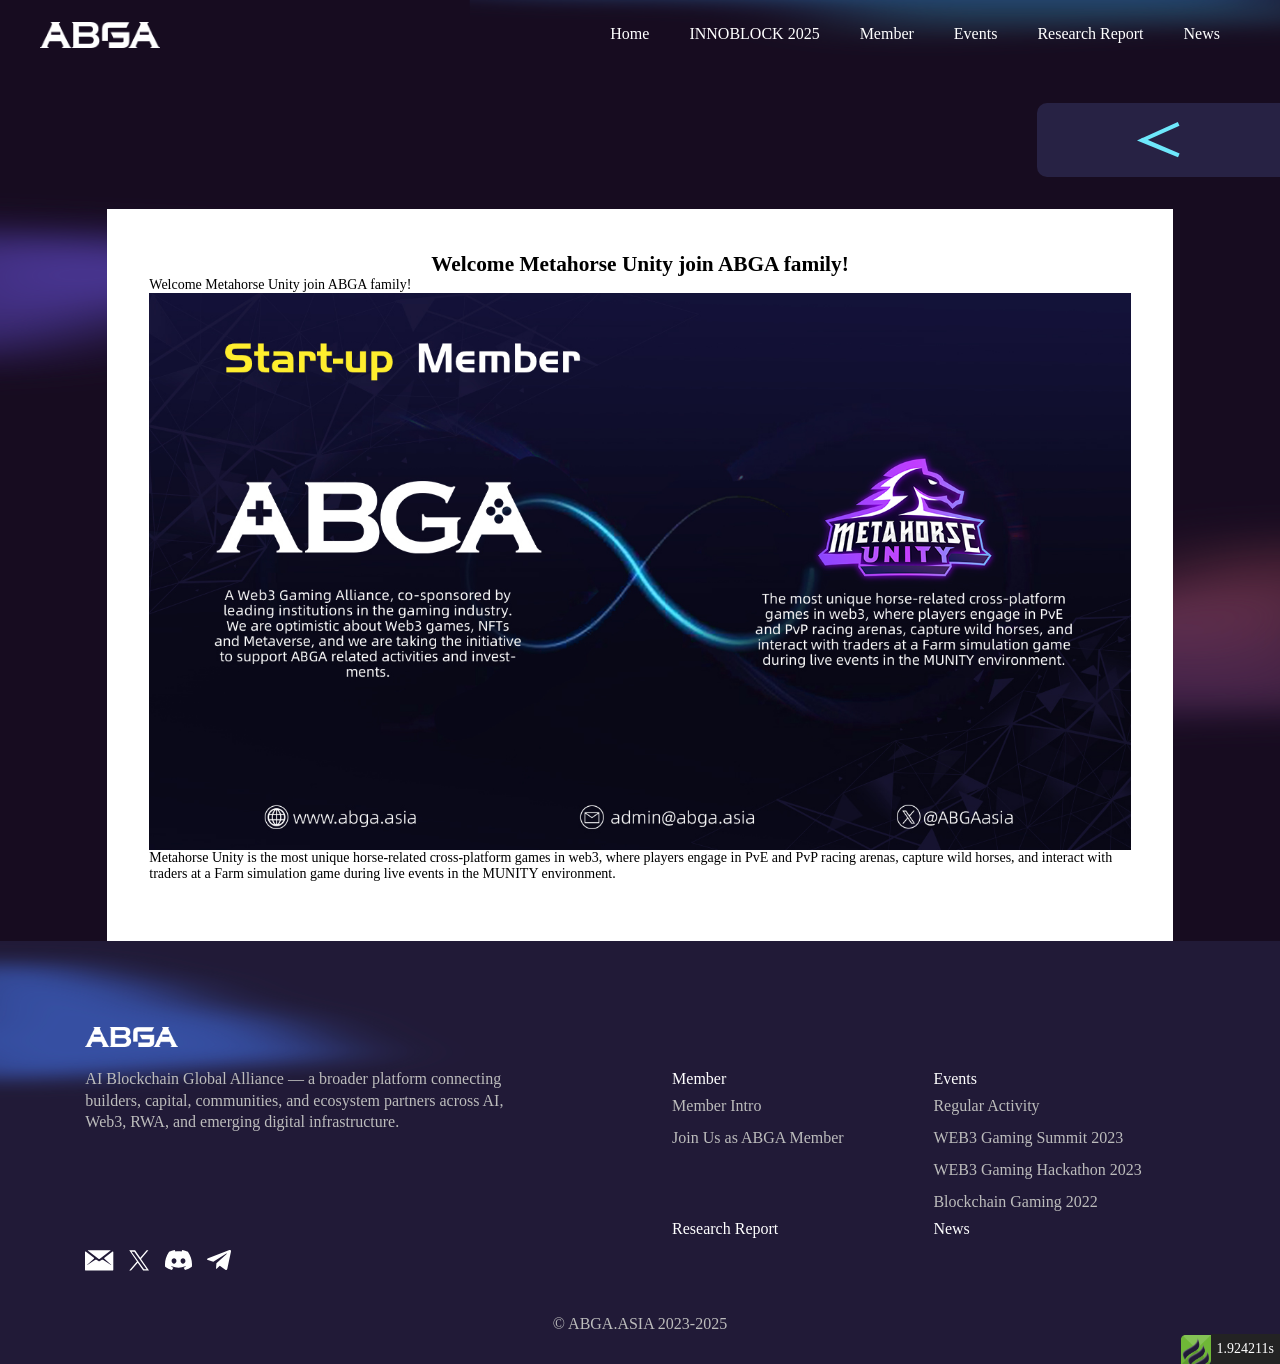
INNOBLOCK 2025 (754, 33)
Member (887, 33)
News (1202, 33)
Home (629, 33)
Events (976, 33)
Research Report (1090, 33)
